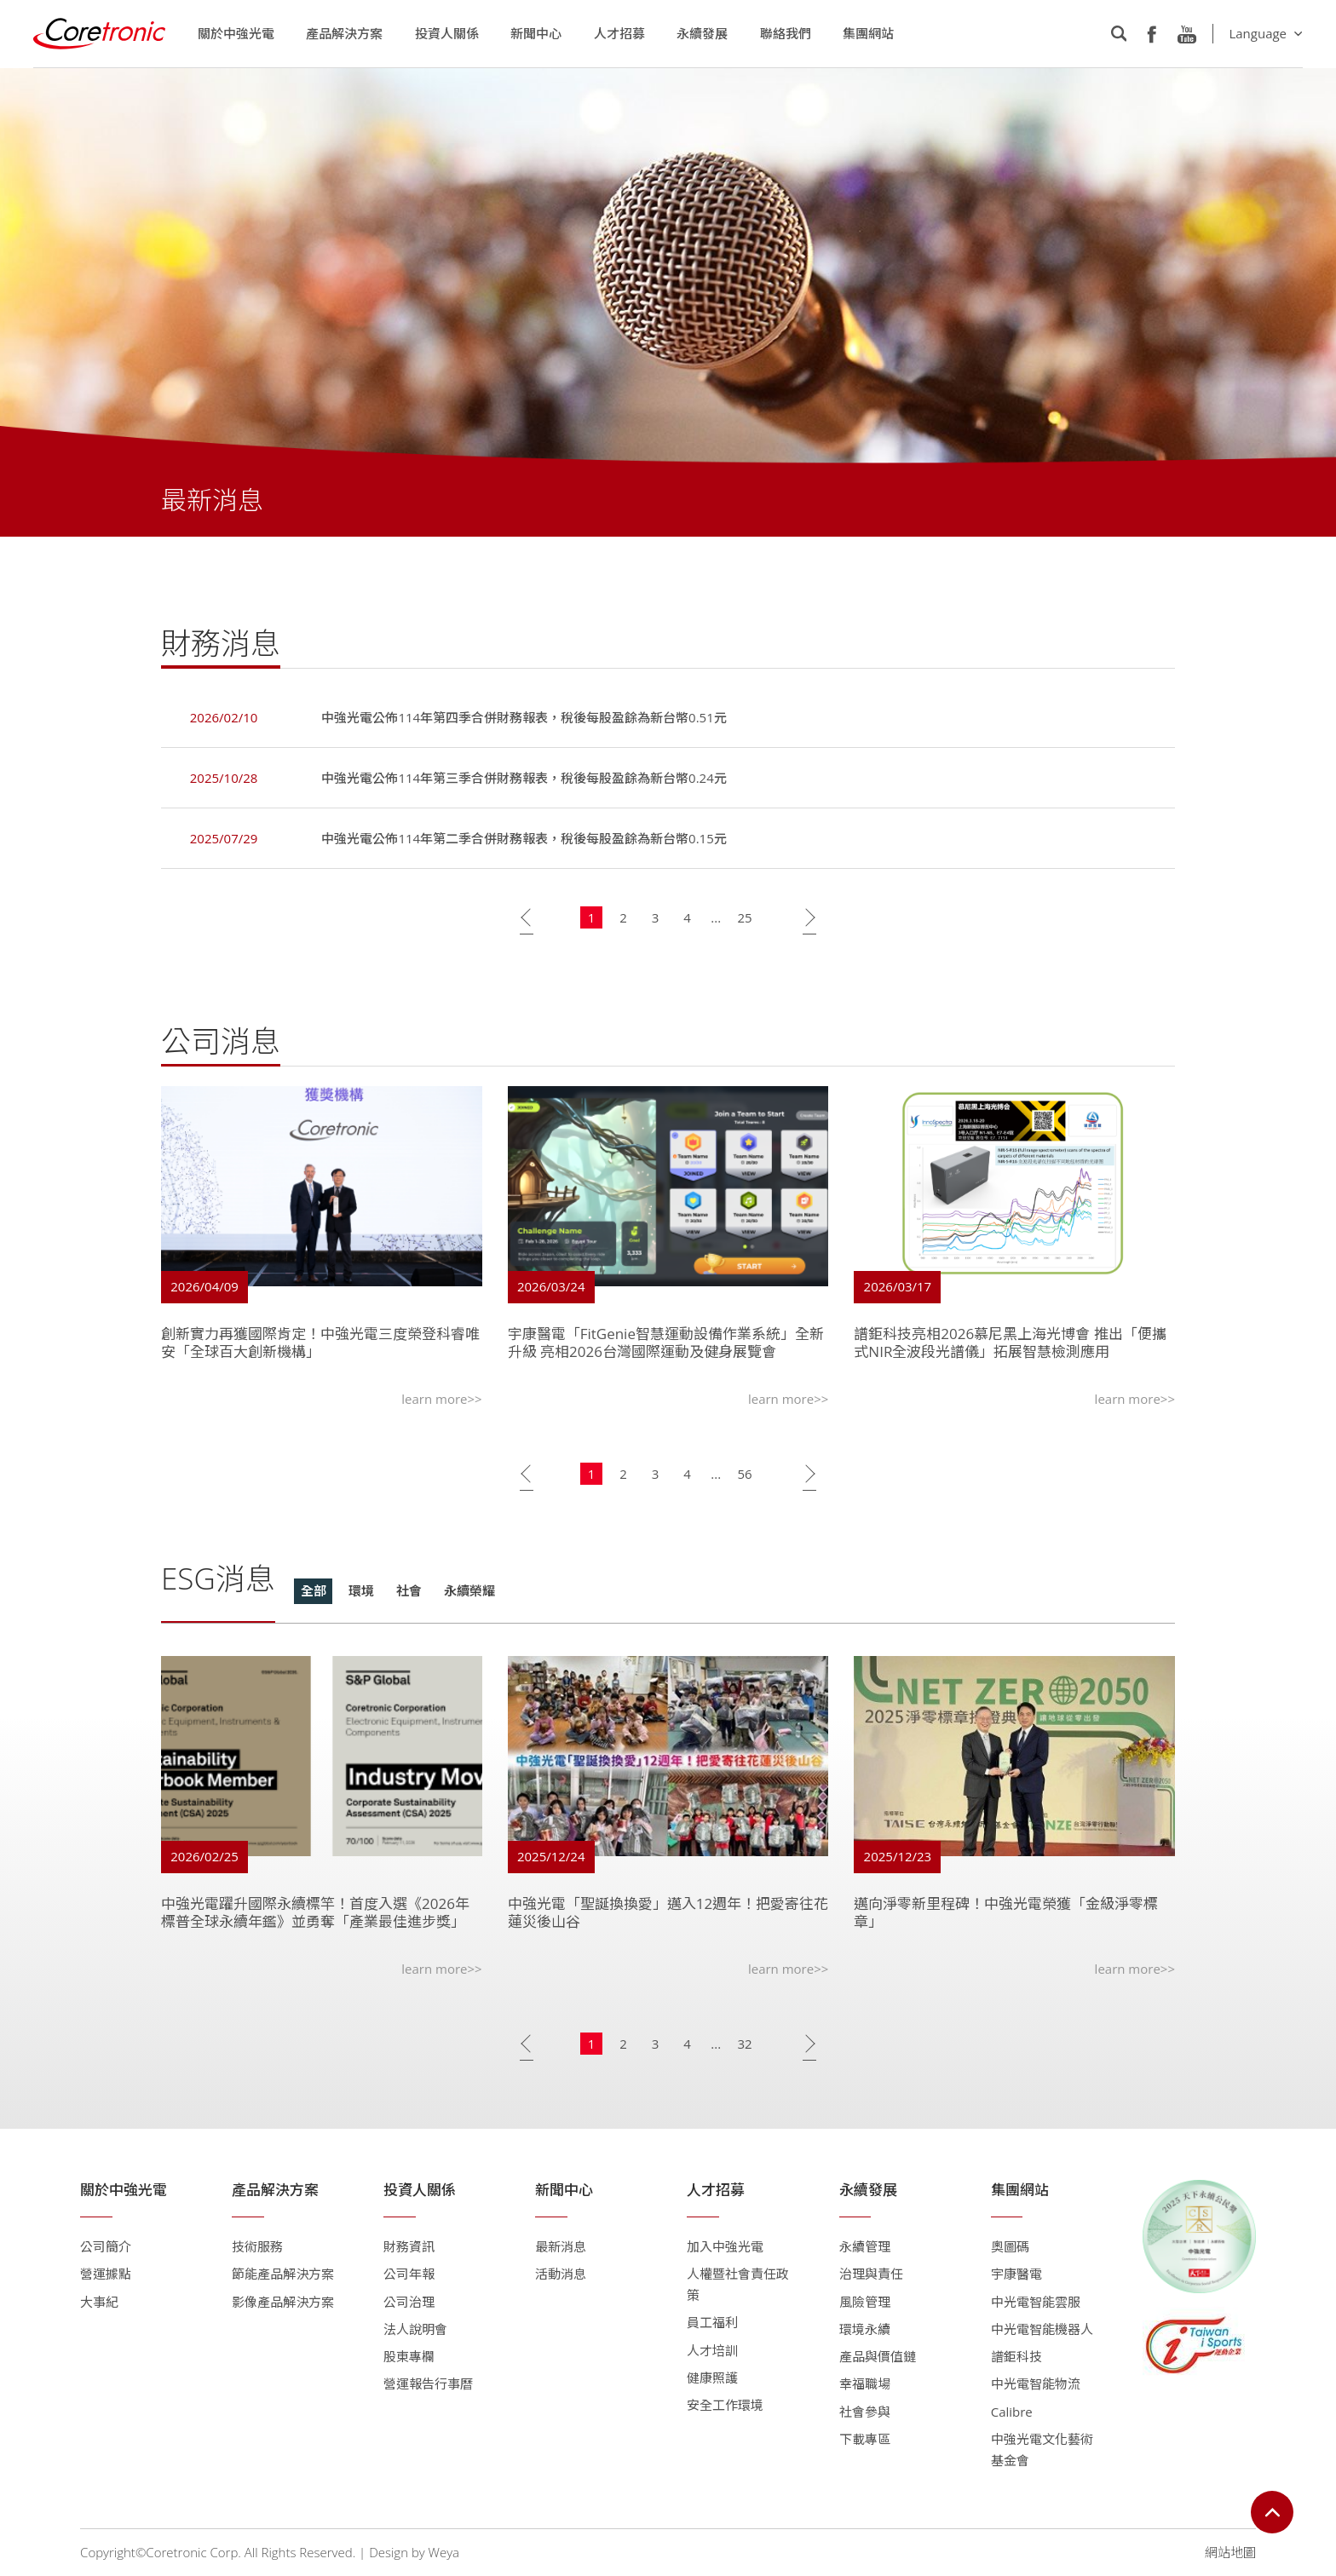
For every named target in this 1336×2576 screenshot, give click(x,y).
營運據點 (105, 2273)
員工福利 (712, 2322)
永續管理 (864, 2246)
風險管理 (864, 2301)
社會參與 (864, 2411)
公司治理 (409, 2301)
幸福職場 (864, 2383)
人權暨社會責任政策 (738, 2284)
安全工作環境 (725, 2404)
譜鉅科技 (1016, 2356)
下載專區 (864, 2438)
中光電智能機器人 (1042, 2328)
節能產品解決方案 (283, 2273)
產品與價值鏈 (877, 2356)
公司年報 (409, 2273)
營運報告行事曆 (428, 2383)
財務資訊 (409, 2246)
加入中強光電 (725, 2246)
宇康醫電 (1016, 2273)
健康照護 (712, 2377)
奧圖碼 (1010, 2246)
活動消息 (560, 2273)
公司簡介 (105, 2246)
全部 (313, 1593)
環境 (361, 1593)
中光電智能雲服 (1035, 2301)
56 (744, 1476)
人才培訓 (712, 2350)
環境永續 (864, 2328)
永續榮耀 (469, 1593)
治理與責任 (871, 2273)
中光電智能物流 (1035, 2383)
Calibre (1012, 2411)
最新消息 (560, 2246)
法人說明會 (415, 2328)
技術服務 (257, 2246)
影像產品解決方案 (283, 2301)
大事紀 (99, 2301)
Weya (444, 2552)
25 (744, 920)
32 (744, 2046)
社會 (409, 1593)
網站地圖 (1230, 2552)
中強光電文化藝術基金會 (1042, 2449)
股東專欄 (409, 2356)
